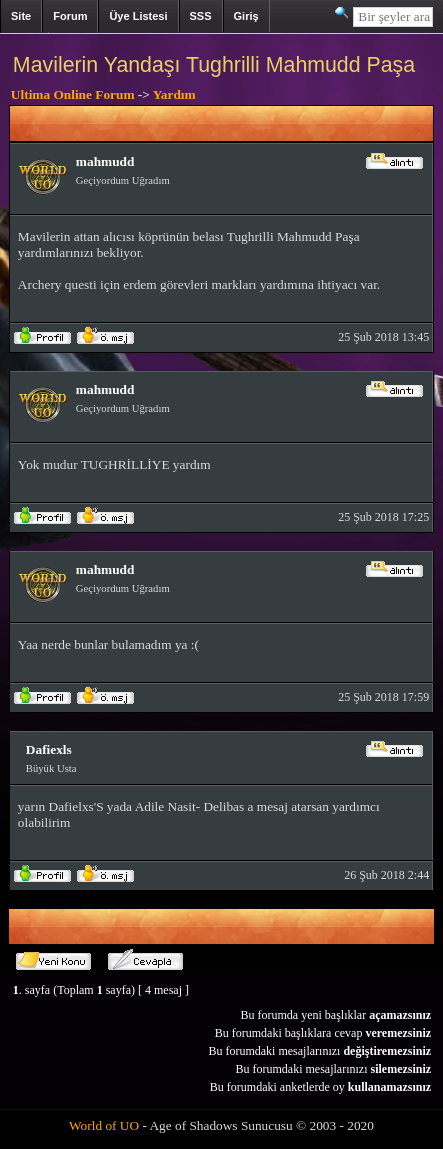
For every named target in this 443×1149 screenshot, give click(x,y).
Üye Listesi (138, 16)
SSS (201, 16)
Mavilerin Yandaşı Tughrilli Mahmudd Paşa (214, 65)
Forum (70, 16)
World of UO (104, 1125)
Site (21, 16)
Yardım (174, 94)
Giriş (246, 16)
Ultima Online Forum (73, 94)
